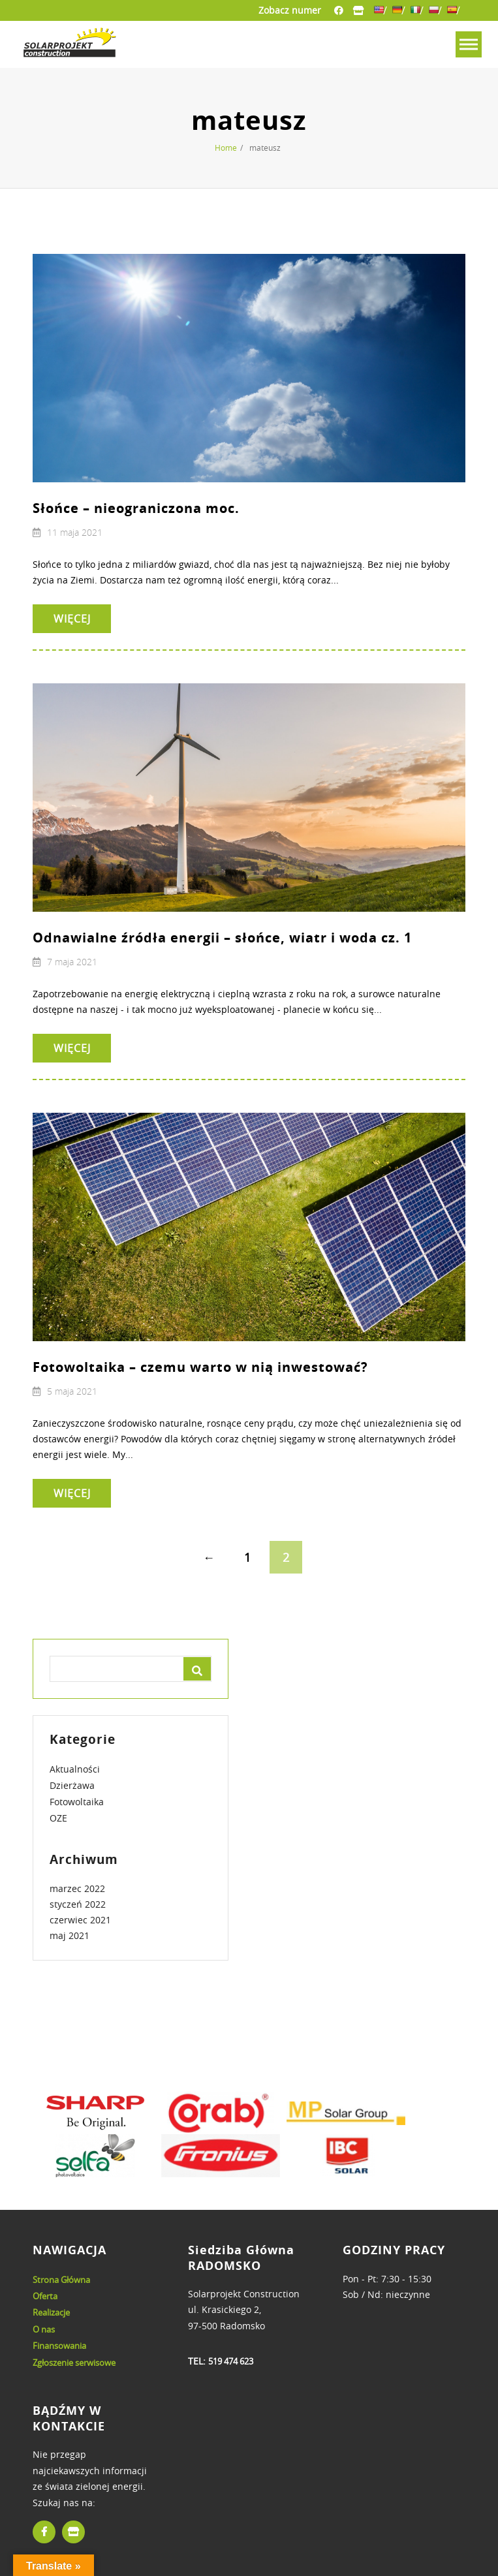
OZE (58, 1818)
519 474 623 (230, 2361)
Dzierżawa (72, 1785)
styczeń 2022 (78, 1904)
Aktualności (75, 1769)
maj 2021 (69, 1935)
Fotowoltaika (77, 1801)
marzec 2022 (77, 1888)
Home (226, 147)
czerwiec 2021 (80, 1920)
